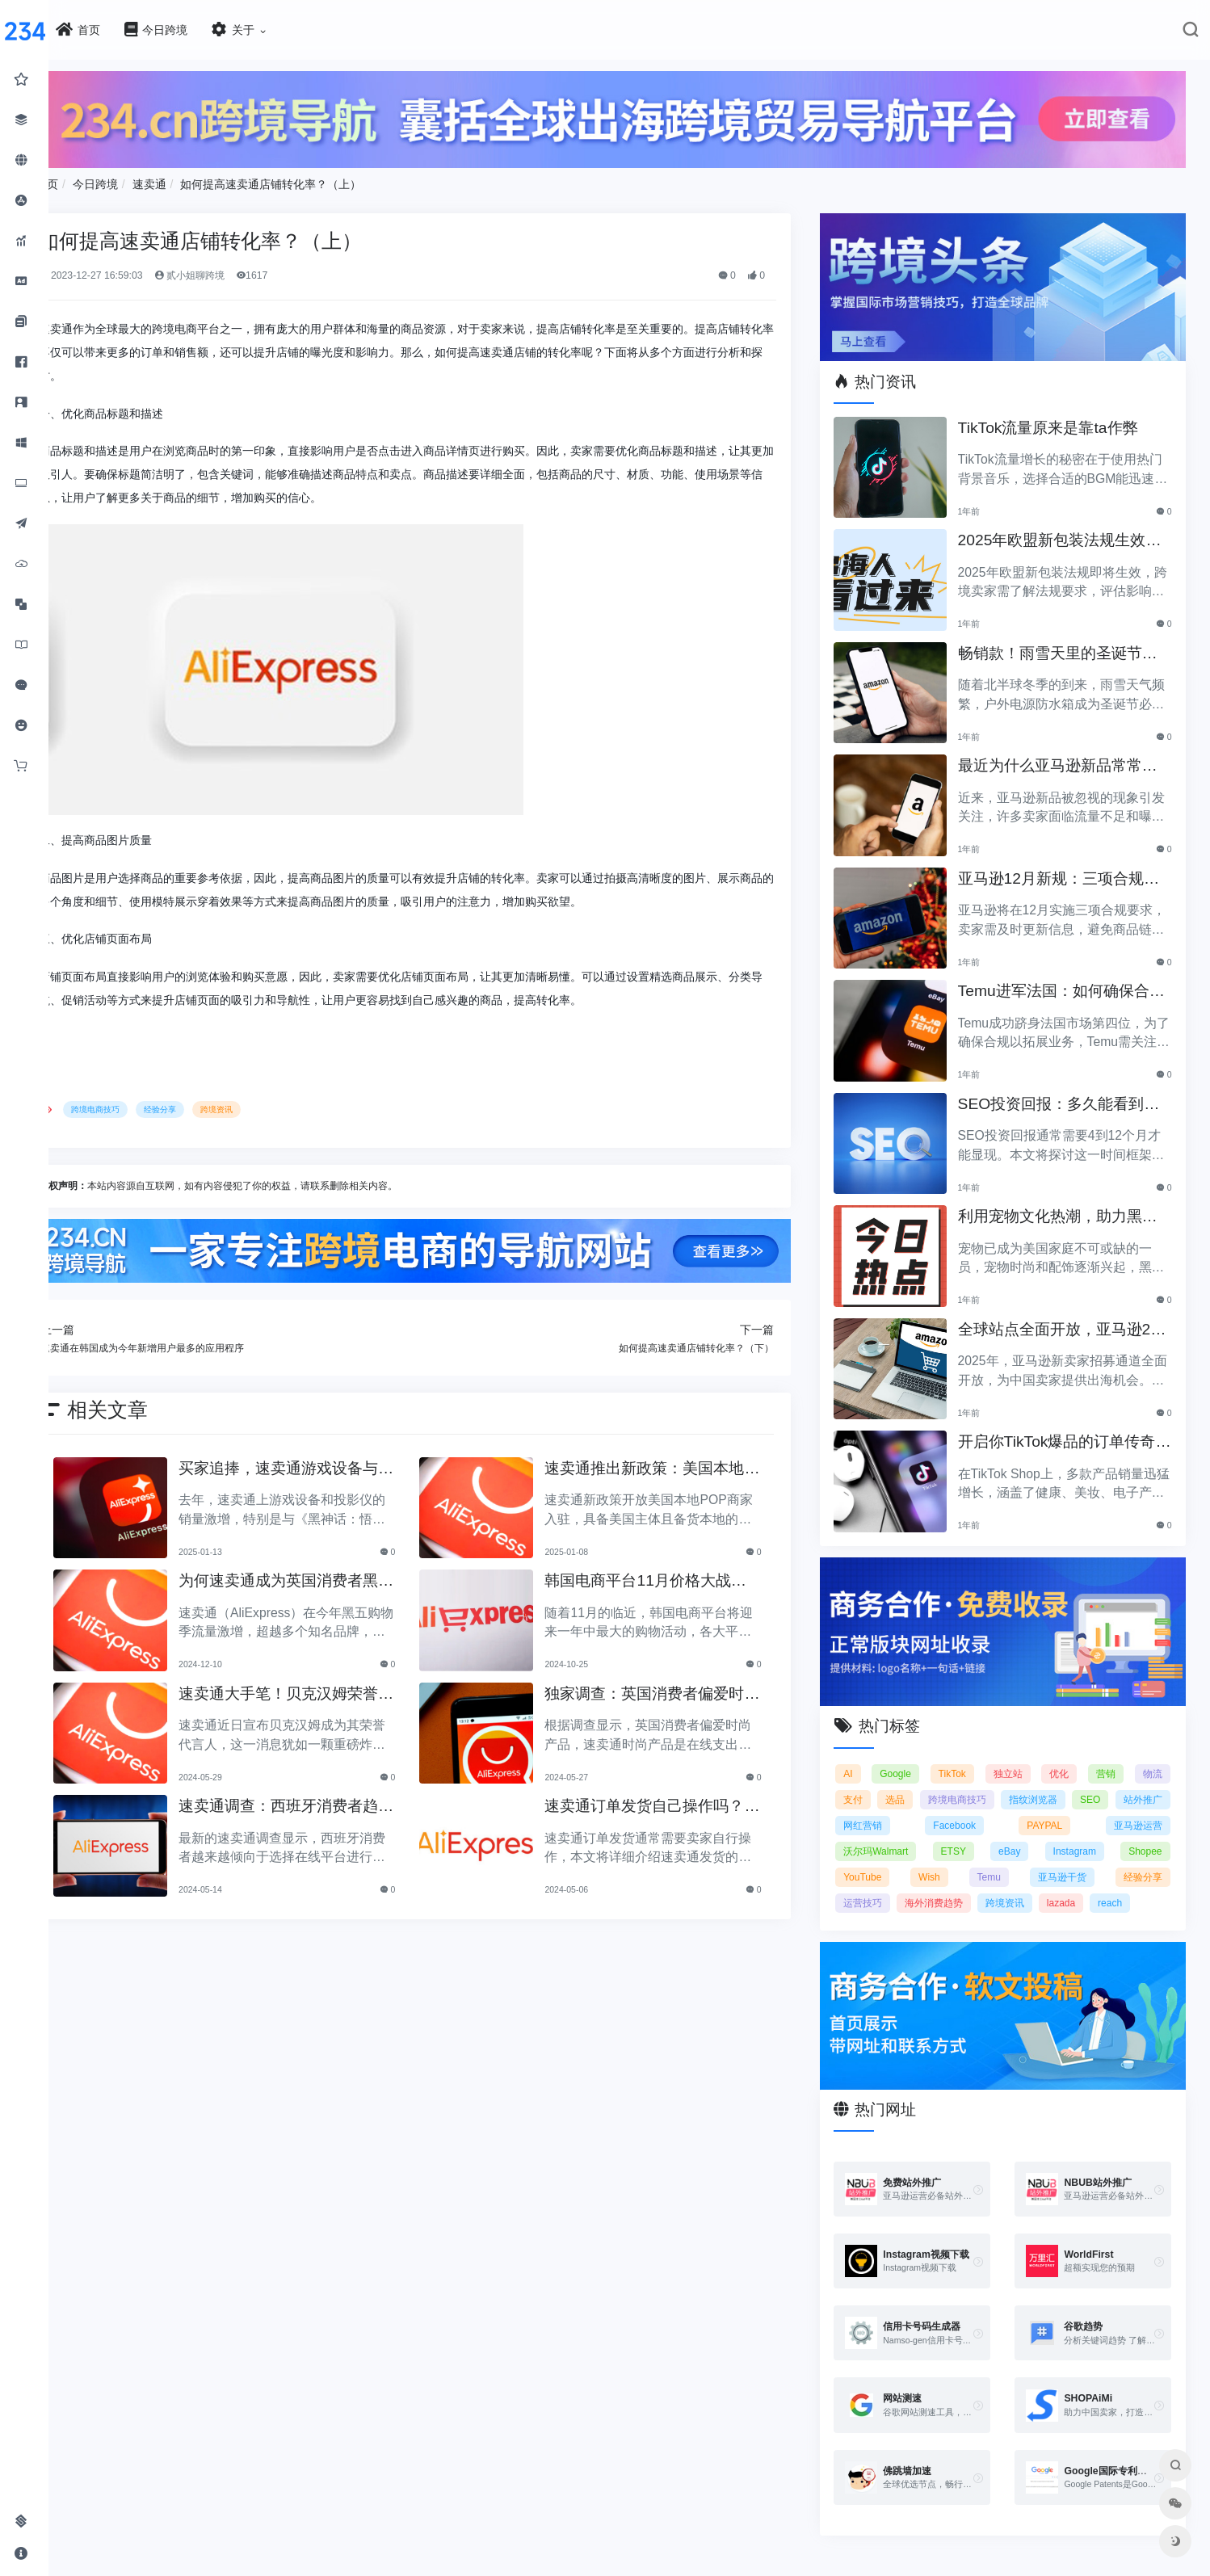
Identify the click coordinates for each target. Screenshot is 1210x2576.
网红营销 (945, 1804)
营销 (1109, 1753)
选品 (925, 1778)
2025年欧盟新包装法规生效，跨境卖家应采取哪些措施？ (1063, 529)
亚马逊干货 (1067, 1856)
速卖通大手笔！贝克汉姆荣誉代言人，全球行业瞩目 (331, 1687)
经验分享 (220, 1104)
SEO (1151, 1778)
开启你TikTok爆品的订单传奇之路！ (1070, 1430)
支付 (873, 1778)
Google (912, 1753)
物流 (1152, 1753)
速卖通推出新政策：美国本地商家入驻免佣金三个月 (678, 1462)
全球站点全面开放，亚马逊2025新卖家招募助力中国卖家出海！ (1068, 1318)
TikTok (965, 1753)
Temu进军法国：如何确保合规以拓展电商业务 (1066, 979)
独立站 (1017, 1753)
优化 (1065, 1753)
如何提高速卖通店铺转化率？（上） (330, 179)
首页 (106, 179)
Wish (945, 1856)
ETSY (968, 1830)
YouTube (882, 1856)
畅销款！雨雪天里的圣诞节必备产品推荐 (1070, 642)
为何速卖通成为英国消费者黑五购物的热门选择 (331, 1574)
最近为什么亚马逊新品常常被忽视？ (1070, 754)
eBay (1019, 1830)
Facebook (1009, 1804)
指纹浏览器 (1084, 1778)
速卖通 (208, 179)
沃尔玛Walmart (895, 1830)
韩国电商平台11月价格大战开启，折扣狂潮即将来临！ (678, 1574)
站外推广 (882, 1804)
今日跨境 (155, 179)
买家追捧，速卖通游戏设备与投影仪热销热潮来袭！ (331, 1462)
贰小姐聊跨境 (249, 270)
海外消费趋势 (954, 1882)
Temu (998, 1856)
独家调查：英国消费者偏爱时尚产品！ (678, 1687)
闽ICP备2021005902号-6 (705, 2565)
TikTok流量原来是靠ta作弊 (1061, 414)
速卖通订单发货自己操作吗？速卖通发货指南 (678, 1799)
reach (1130, 1882)
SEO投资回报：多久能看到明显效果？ (1064, 1092)
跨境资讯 (276, 1104)
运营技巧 (882, 1882)
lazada (1080, 1882)
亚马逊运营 (1138, 1804)
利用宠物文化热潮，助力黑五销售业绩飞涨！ (1070, 1205)
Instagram (1079, 1830)
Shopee (1145, 1830)
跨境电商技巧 (155, 1104)
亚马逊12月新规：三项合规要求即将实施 (1064, 867)
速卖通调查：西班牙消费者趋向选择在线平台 (331, 1799)
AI (867, 1753)
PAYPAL (1072, 1804)
